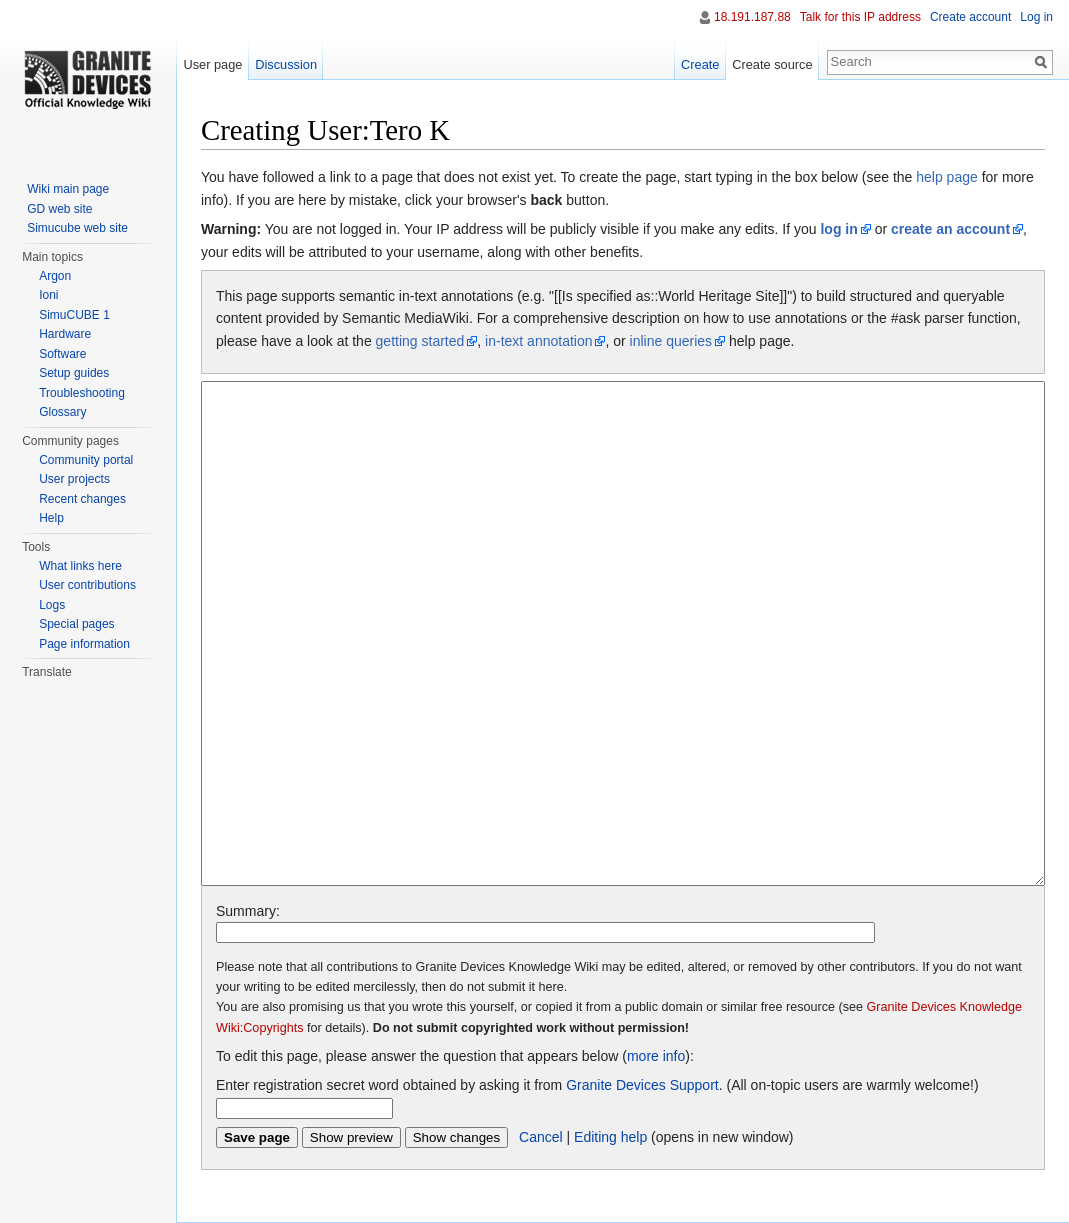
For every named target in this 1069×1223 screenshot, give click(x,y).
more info (656, 1056)
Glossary (62, 412)
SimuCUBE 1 (74, 315)
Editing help (610, 1137)
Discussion (286, 64)
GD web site (59, 209)
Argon (55, 276)
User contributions (87, 585)
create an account (950, 229)
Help (51, 518)
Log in (1036, 17)
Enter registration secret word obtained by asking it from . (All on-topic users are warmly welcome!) (597, 1085)
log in (838, 229)
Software (62, 354)
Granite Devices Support (642, 1085)
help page (947, 177)
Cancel (541, 1137)
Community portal (86, 460)
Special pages (76, 624)
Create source (772, 64)
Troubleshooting (82, 393)
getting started (420, 341)
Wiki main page (68, 189)
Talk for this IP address (860, 17)
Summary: (248, 911)
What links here (80, 566)
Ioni (48, 295)
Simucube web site (77, 228)
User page (212, 64)
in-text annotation (538, 341)
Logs (52, 605)
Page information (84, 644)
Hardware (65, 334)
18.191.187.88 (752, 17)
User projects (74, 479)
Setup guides (74, 373)
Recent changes (82, 499)
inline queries (671, 341)
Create (700, 64)
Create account (970, 17)
